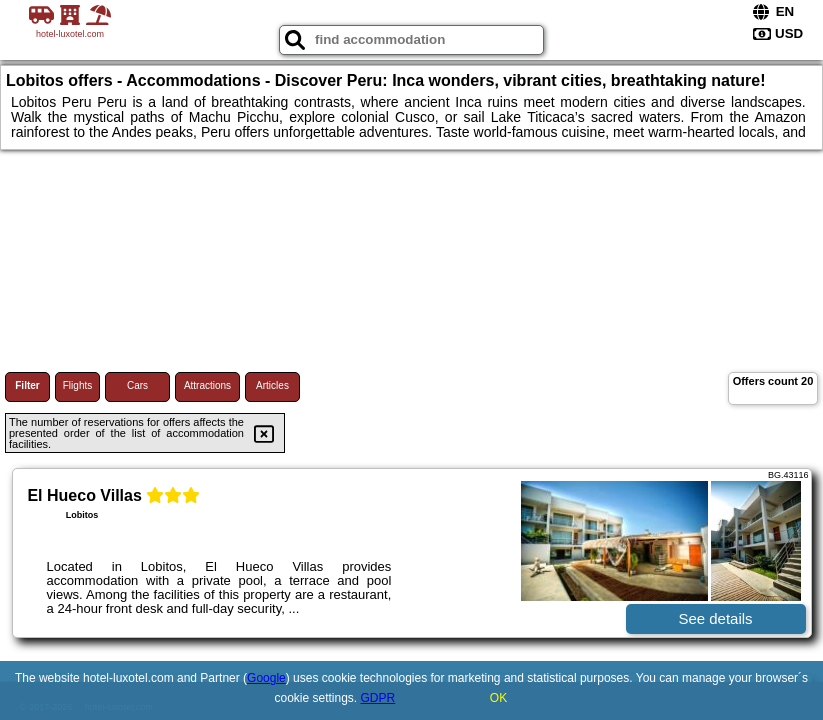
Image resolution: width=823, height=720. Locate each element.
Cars (137, 385)
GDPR (378, 698)
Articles (272, 385)
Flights (77, 385)
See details (715, 618)
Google (266, 678)
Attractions (207, 385)
